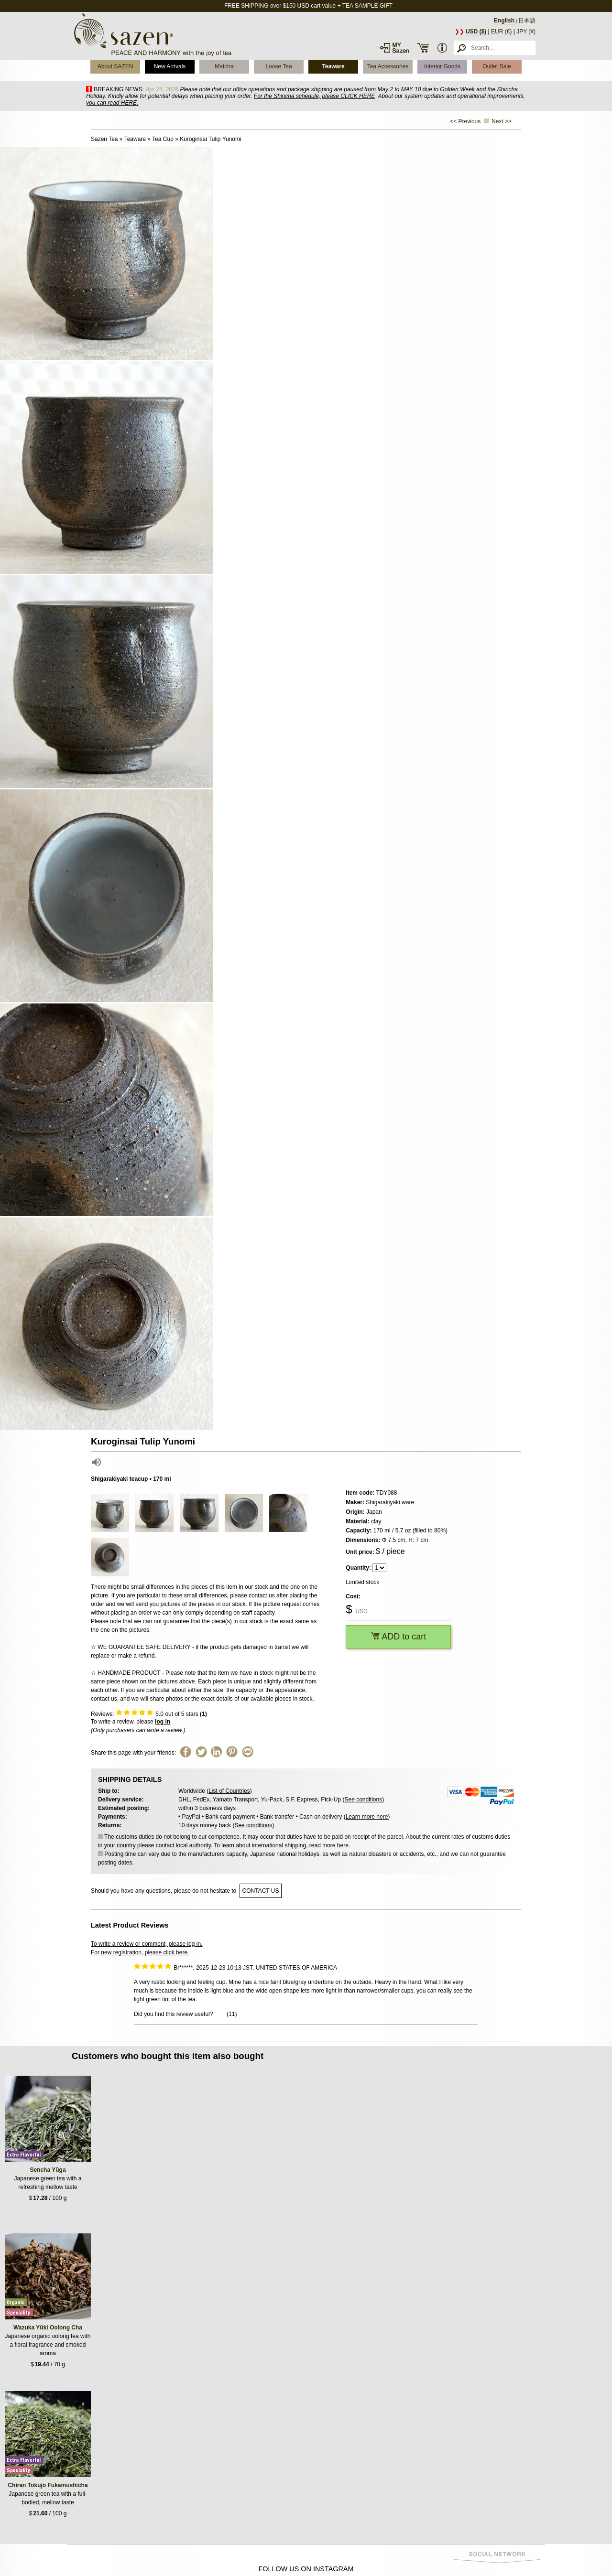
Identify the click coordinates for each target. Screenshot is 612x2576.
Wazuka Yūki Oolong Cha (47, 2327)
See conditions (363, 1799)
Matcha (224, 66)
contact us (260, 1890)
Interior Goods (442, 66)
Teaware (333, 66)
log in (162, 1721)
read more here (329, 1845)
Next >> (502, 121)
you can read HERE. (112, 102)
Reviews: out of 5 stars (149, 1714)
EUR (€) (501, 31)
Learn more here (367, 1816)
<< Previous (465, 121)
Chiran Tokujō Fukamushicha (47, 2485)
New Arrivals (170, 66)
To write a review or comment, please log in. (146, 1943)
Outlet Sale (496, 66)
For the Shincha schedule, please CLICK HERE (314, 96)
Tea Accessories (388, 66)
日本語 (527, 20)
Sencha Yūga (48, 2169)
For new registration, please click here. (140, 1952)
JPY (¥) (526, 31)
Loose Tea (278, 66)
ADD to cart (398, 1636)
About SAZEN (115, 66)
